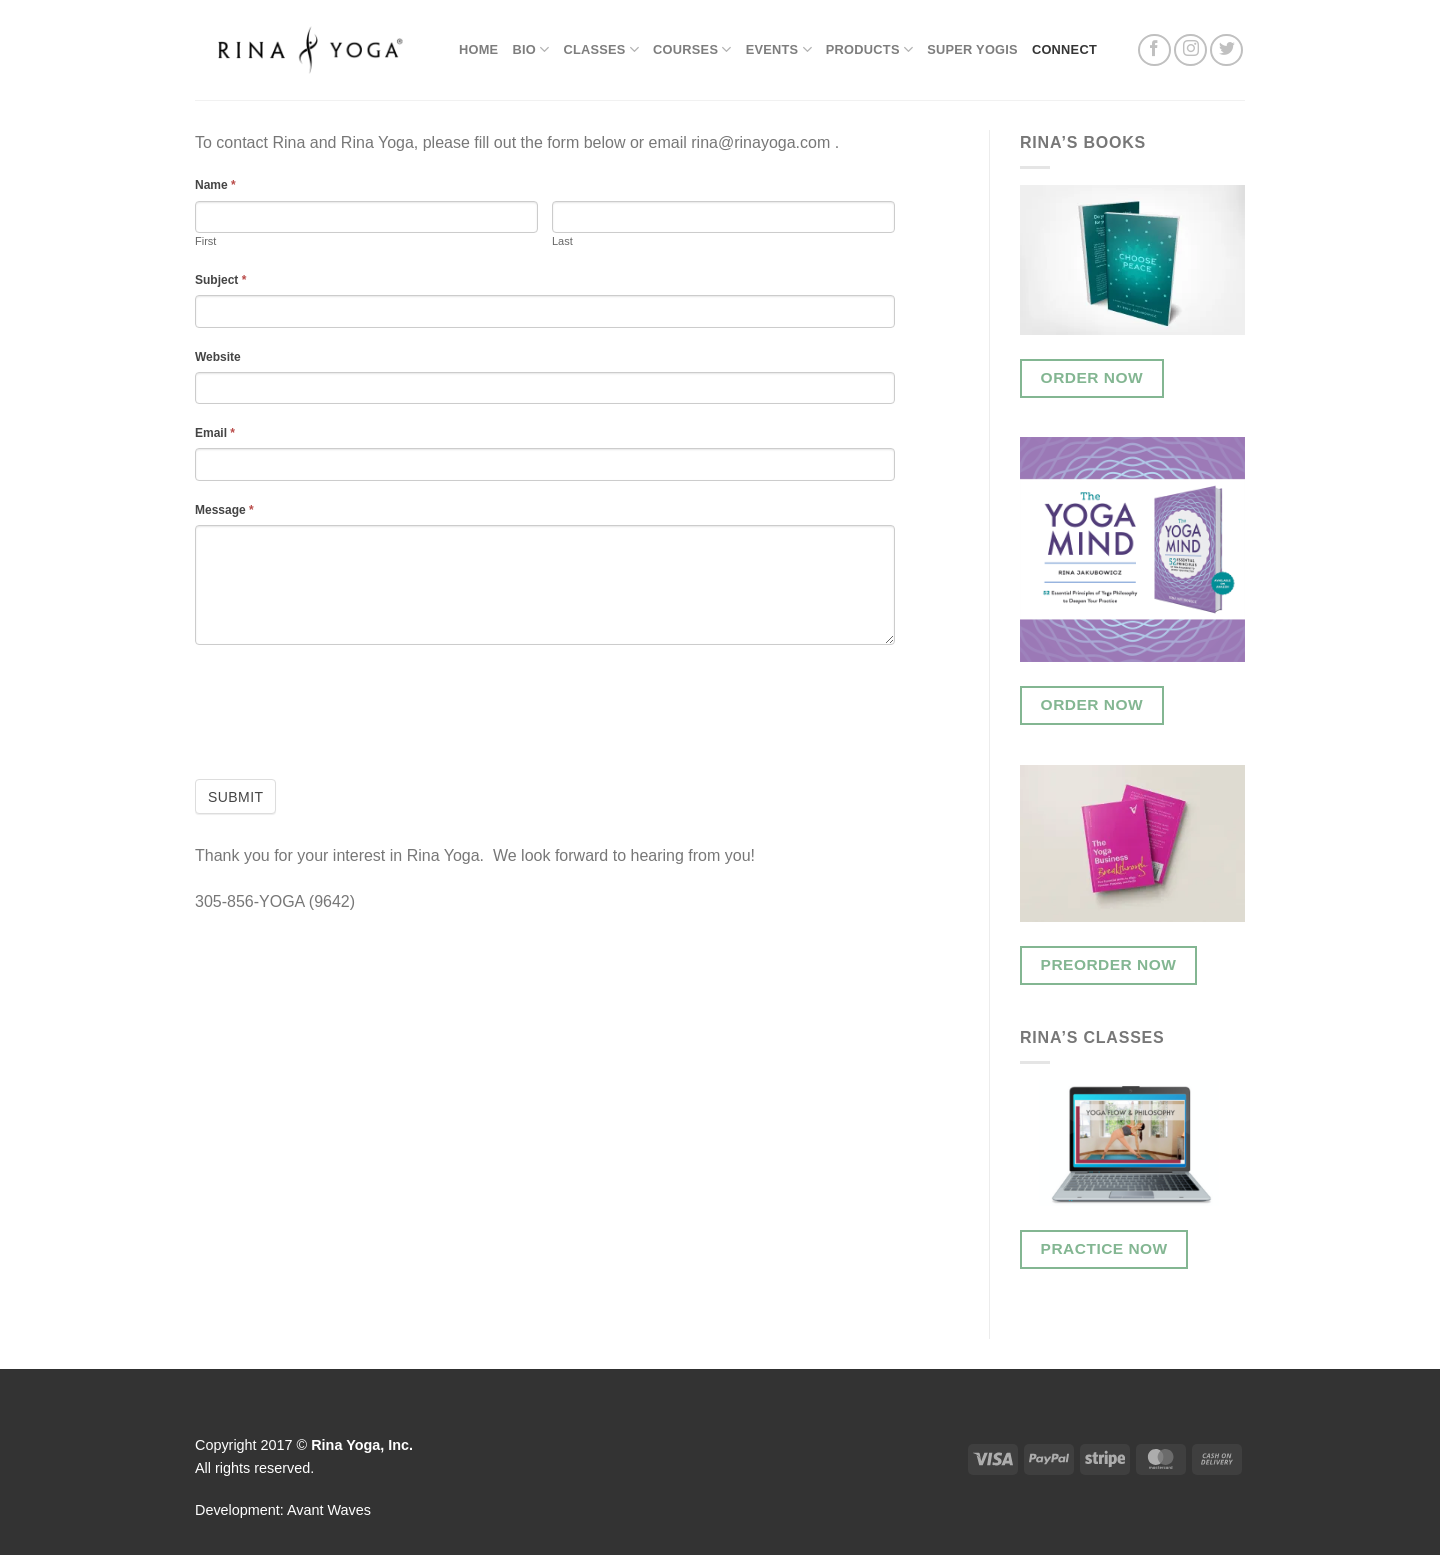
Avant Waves (329, 1510)
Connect (1064, 49)
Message (224, 510)
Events (779, 49)
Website (218, 357)
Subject (220, 280)
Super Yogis (972, 49)
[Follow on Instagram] (1190, 50)
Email (215, 433)
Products (869, 49)
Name (215, 185)
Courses (692, 49)
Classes (601, 49)
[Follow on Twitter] (1226, 50)
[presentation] (347, 704)
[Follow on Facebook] (1154, 50)
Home (478, 49)
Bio (530, 49)
